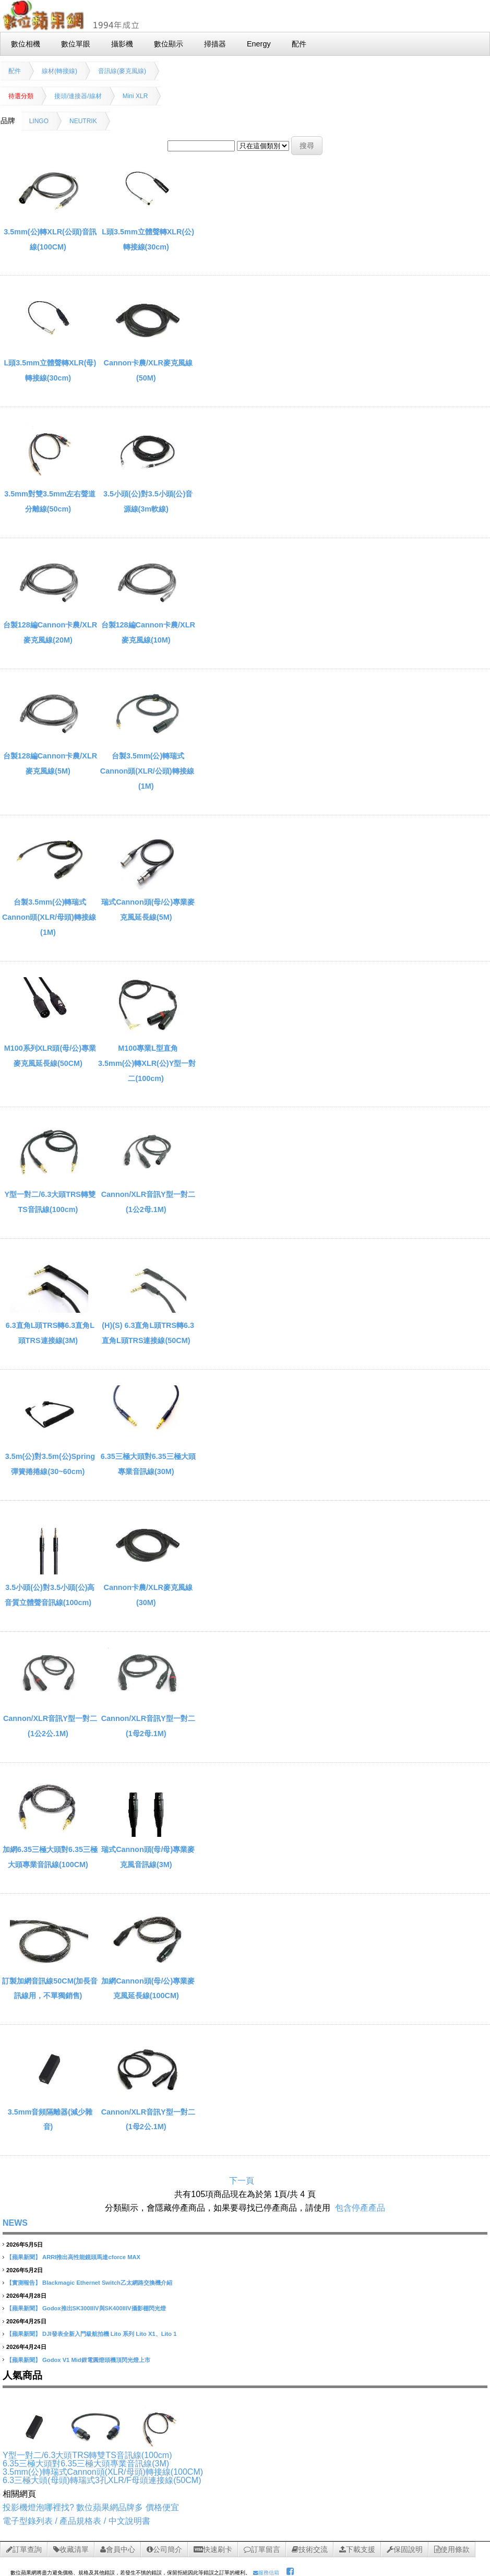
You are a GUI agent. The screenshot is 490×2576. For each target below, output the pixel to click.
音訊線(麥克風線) (122, 71)
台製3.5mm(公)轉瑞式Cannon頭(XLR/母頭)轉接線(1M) (49, 917)
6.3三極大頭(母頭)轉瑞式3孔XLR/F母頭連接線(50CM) (102, 2480)
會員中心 (117, 2549)
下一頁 (241, 2180)
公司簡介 (164, 2549)
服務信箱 (266, 2572)
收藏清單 (71, 2549)
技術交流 (310, 2549)
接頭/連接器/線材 (78, 96)
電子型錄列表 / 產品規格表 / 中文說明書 (76, 2520)
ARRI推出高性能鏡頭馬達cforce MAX (91, 2257)
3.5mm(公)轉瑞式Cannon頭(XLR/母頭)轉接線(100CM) (103, 2471)
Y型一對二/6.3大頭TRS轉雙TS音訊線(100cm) (87, 2455)
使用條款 (452, 2549)
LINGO (39, 121)
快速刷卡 (213, 2549)
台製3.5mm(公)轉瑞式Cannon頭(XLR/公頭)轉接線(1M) (147, 771)
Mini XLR (135, 96)
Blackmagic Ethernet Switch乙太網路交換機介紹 (107, 2283)
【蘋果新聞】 (23, 2257)
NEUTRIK (83, 121)
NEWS (15, 2222)
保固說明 (405, 2549)
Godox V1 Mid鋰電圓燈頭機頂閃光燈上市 (96, 2360)
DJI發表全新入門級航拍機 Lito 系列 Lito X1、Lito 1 (109, 2334)
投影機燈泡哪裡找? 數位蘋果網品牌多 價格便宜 (91, 2507)
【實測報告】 (23, 2283)
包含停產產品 (360, 2207)
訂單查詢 (24, 2549)
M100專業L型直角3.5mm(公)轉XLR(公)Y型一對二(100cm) (147, 1063)
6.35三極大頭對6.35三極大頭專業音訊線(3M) (86, 2463)
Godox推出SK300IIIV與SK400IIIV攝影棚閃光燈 (103, 2308)
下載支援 (357, 2549)
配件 (14, 71)
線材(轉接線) (59, 71)
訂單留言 (262, 2549)
